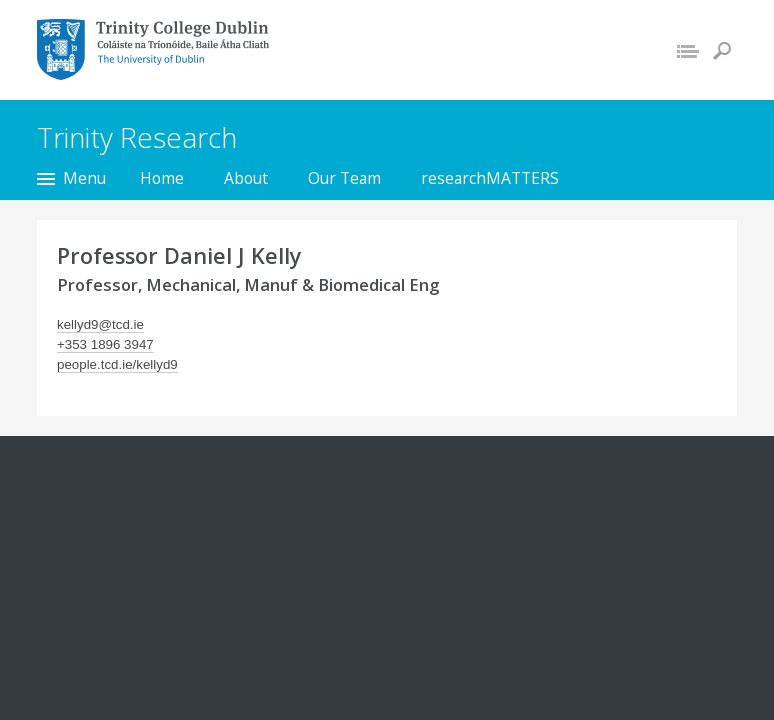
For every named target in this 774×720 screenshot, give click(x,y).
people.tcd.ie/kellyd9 (117, 364)
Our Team (344, 178)
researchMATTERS (490, 178)
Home (162, 178)
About (246, 178)
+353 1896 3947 (105, 344)
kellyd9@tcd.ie (100, 324)
